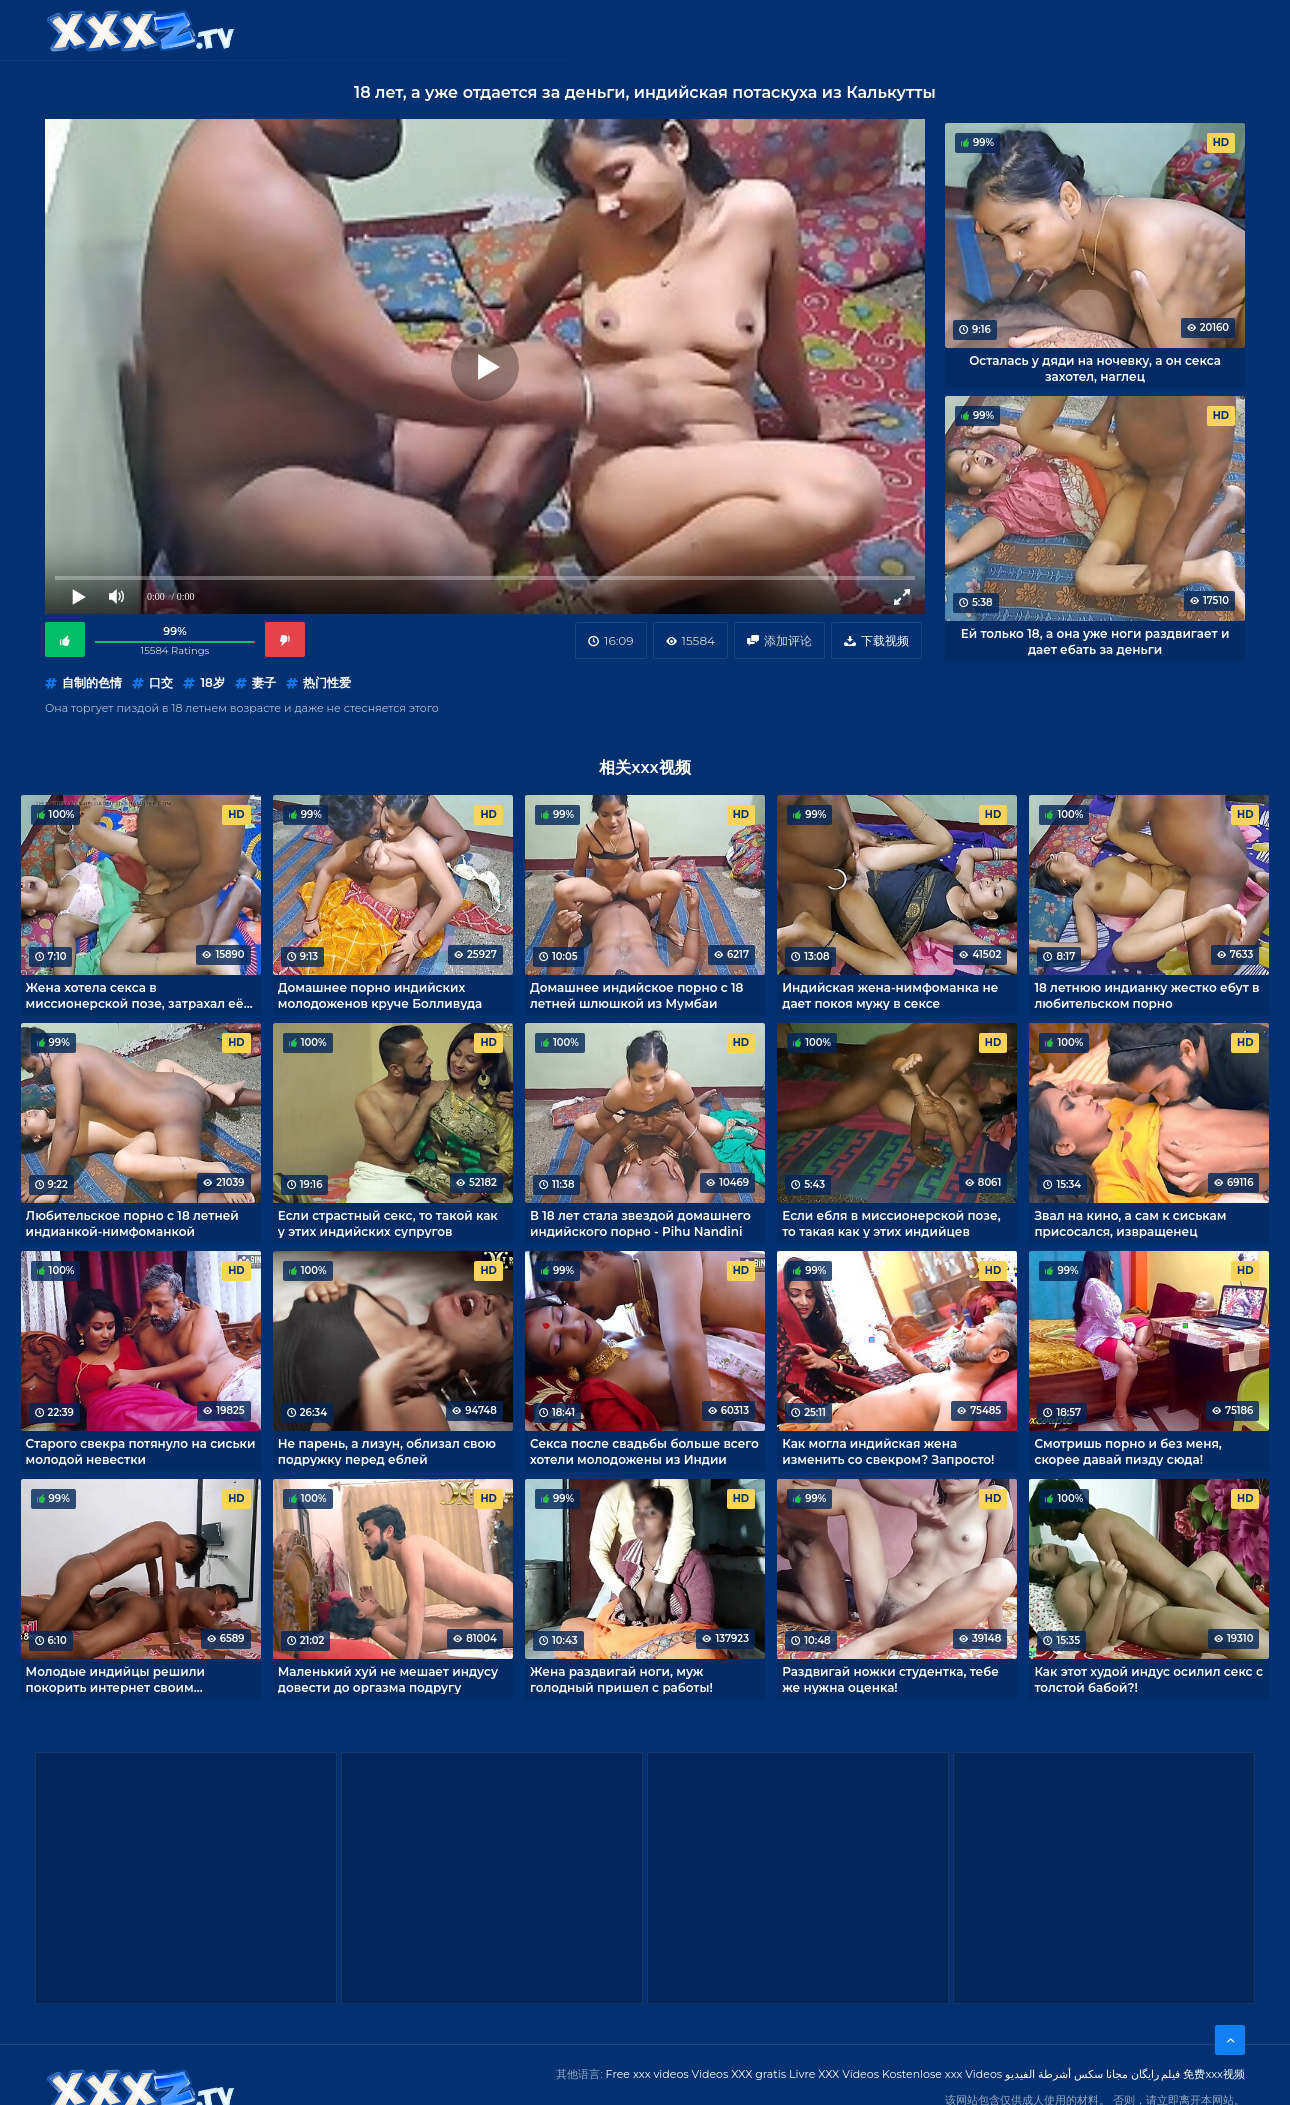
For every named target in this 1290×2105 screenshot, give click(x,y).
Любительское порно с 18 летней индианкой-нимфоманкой (132, 1223)
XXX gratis (711, 29)
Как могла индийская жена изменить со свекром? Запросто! (888, 1451)
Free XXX (613, 29)
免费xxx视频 (1214, 2074)
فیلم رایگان (1156, 2074)
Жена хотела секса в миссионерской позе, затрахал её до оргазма (135, 995)
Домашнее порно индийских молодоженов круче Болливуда (380, 995)
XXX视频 (523, 29)
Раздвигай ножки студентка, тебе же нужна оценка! (890, 1679)
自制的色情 (92, 682)
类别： (445, 29)
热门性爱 (327, 682)
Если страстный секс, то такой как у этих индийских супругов (388, 1223)
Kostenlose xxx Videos (942, 2074)
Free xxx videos (647, 2074)
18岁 (212, 682)
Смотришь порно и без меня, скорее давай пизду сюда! (1127, 1451)
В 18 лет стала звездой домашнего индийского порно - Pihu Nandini (640, 1223)
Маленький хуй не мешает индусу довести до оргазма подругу (388, 1679)
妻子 (264, 682)
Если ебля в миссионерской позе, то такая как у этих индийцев (891, 1223)
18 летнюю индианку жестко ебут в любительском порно (1146, 995)
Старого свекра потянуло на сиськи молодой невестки (141, 1451)
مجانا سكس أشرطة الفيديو (1066, 2074)
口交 (161, 682)
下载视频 (885, 640)
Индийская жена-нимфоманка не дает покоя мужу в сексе (890, 995)
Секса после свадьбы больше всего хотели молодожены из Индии (644, 1451)
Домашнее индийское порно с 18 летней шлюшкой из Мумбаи (636, 995)
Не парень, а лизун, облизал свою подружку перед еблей (387, 1451)
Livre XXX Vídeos (834, 2074)
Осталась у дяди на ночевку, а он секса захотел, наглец (1095, 368)
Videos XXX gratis (739, 2074)
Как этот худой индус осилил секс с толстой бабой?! (1148, 1679)
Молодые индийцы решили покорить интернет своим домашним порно (115, 1679)
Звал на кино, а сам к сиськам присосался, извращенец (1130, 1223)
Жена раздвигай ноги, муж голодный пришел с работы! (621, 1679)
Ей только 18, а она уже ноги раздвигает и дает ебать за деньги (1095, 641)
